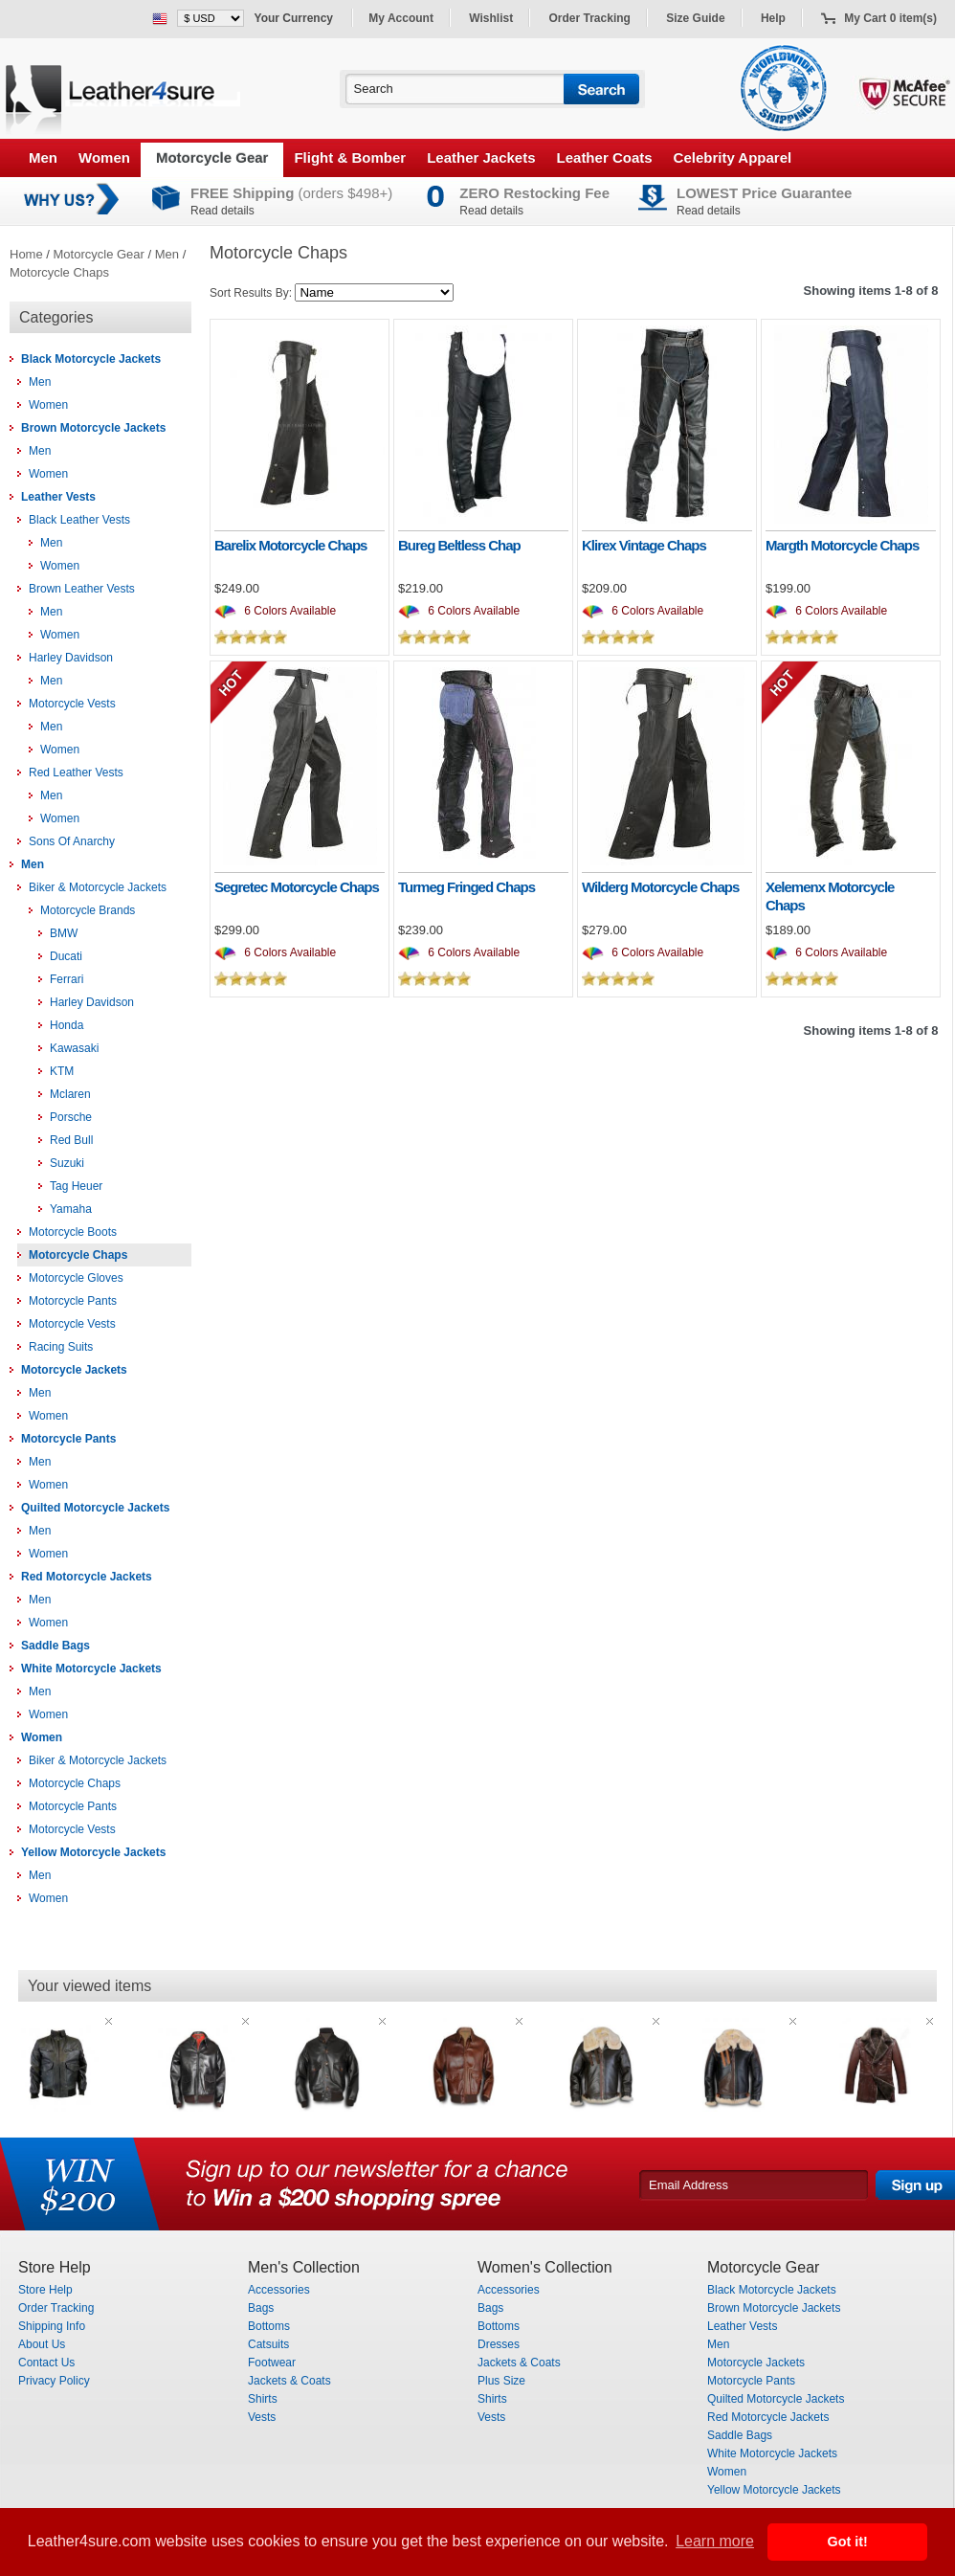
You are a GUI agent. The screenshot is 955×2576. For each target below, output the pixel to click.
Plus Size (501, 2380)
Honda (66, 1025)
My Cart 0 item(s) (890, 18)
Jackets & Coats (289, 2380)
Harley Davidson (71, 657)
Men (43, 157)
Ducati (66, 956)
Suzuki (67, 1163)
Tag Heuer (76, 1186)
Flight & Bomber (350, 157)
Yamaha (71, 1209)
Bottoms (269, 2326)
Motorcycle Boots (73, 1232)
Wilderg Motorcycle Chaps (660, 887)
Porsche (71, 1117)
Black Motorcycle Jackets (91, 359)
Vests (262, 2417)
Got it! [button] (848, 2541)
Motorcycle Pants (73, 1301)
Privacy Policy (54, 2380)
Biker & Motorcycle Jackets (98, 887)
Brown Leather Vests (82, 588)
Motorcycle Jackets (74, 1370)
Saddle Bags (55, 1645)
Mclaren (70, 1094)
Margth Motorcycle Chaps (842, 545)
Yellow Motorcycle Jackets (93, 1852)
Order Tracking (590, 18)
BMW (64, 933)
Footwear (272, 2362)
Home (26, 254)
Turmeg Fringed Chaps (466, 887)
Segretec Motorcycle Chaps (296, 887)
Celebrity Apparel (733, 157)
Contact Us (46, 2362)
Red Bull (71, 1140)
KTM (62, 1071)
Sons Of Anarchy (72, 841)
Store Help (45, 2289)
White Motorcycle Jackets (91, 1668)
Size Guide (695, 18)
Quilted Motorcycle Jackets (95, 1507)
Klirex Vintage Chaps (644, 545)
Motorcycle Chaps (59, 272)
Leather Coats (605, 157)
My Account (400, 18)
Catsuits (268, 2344)
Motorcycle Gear (212, 157)
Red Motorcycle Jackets (86, 1576)
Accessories (279, 2289)
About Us (41, 2344)
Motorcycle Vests (72, 703)
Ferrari (66, 979)
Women (104, 157)
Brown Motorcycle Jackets (93, 428)
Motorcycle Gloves (76, 1278)
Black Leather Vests (79, 519)
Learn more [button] (715, 2541)
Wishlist (491, 18)
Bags (261, 2308)
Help (773, 18)
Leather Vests (58, 497)
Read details (222, 210)
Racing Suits (61, 1347)
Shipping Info (51, 2326)
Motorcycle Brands (87, 910)
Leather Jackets (481, 157)
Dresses (499, 2344)
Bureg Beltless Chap (459, 545)
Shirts (263, 2399)
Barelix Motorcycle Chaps (290, 545)
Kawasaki (74, 1048)
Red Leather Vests (76, 772)
